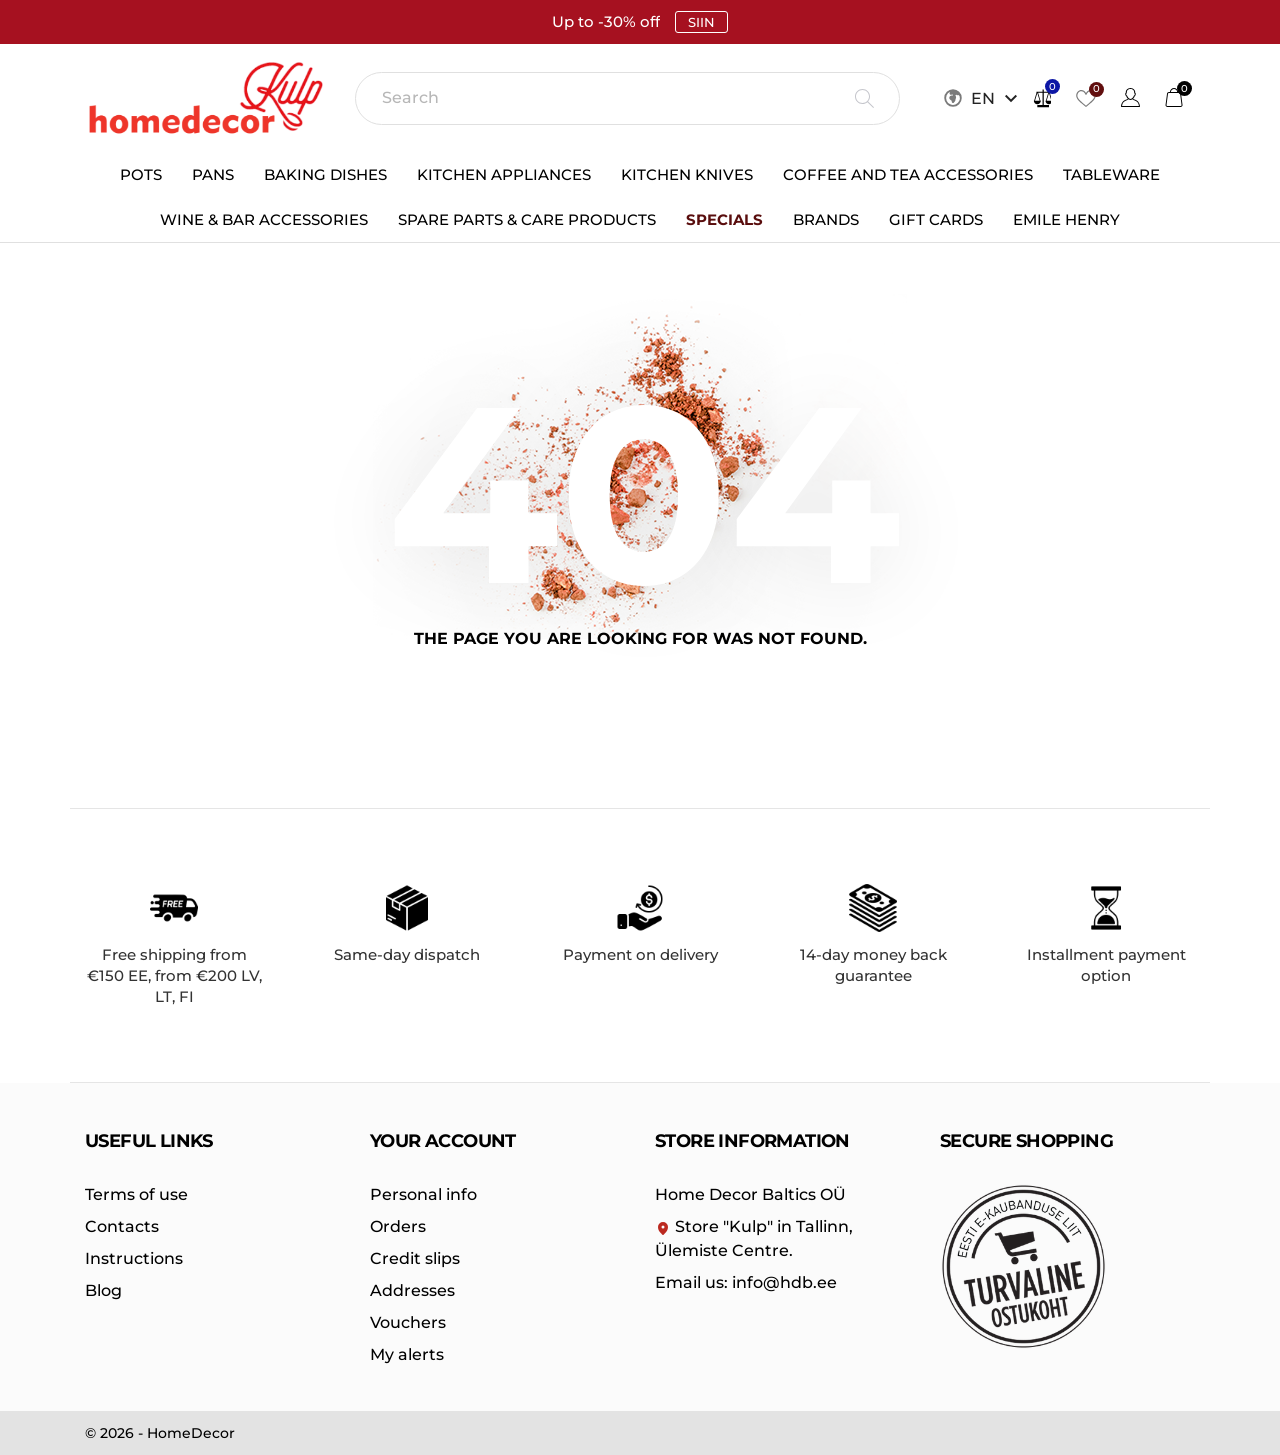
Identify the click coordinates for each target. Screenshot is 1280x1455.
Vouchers (408, 1322)
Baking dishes (325, 174)
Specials (724, 219)
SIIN (701, 22)
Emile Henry (1066, 219)
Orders (398, 1226)
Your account (443, 1141)
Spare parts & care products (527, 219)
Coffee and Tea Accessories (908, 174)
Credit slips (415, 1258)
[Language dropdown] (1130, 100)
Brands (826, 219)
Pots (141, 174)
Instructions (134, 1258)
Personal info (423, 1194)
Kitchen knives (687, 174)
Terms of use (136, 1194)
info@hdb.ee (746, 1282)
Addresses (412, 1290)
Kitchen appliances (504, 174)
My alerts (407, 1354)
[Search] (627, 98)
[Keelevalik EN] (997, 99)
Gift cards (936, 219)
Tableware (1111, 174)
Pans (213, 174)
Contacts (122, 1226)
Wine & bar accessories (264, 219)
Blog (103, 1290)
